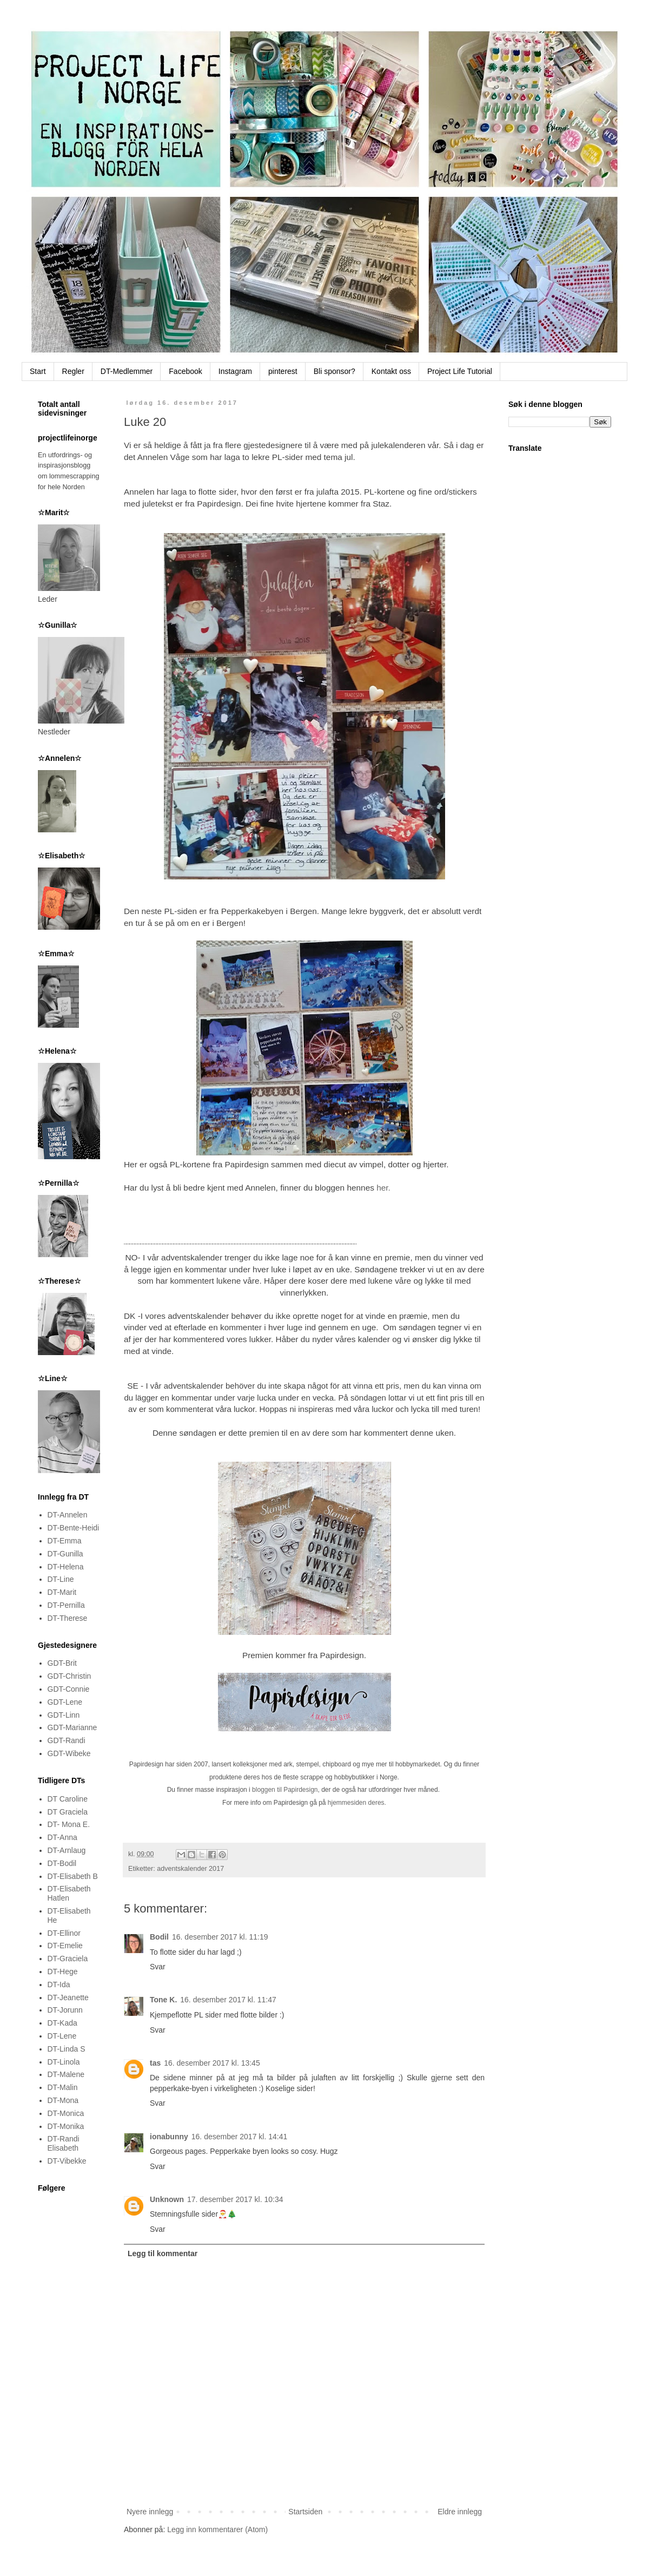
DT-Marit (62, 1592)
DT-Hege (63, 1971)
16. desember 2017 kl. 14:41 (239, 2136)
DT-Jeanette (68, 1997)
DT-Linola (64, 2062)
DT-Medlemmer (127, 371)
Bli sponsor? (334, 371)
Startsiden (305, 2511)
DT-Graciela (68, 1958)
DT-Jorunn (65, 2010)
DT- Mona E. (69, 1824)
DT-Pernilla (66, 1605)
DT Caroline (68, 1799)
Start (38, 371)
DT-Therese (68, 1618)
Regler (73, 371)
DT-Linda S (66, 2049)
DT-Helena (66, 1566)
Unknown (167, 2199)
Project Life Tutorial (459, 371)
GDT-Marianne (72, 1727)
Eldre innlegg (460, 2511)
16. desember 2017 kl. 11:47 (228, 1999)
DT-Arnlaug (67, 1850)
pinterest (282, 371)
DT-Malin (63, 2087)
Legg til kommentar (162, 2253)
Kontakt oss (391, 371)
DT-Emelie (65, 1945)
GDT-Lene (65, 1702)
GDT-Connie (69, 1689)
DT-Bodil (62, 1863)
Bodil (159, 1937)
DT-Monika (66, 2126)
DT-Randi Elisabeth (64, 2143)
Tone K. (163, 1999)
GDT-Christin (69, 1676)
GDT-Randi (66, 1740)
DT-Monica (66, 2113)
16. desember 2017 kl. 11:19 (220, 1937)
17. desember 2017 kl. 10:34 (235, 2199)
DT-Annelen (68, 1514)
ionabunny (169, 2136)
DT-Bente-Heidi (74, 1527)
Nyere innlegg (150, 2511)
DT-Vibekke (67, 2161)
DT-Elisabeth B (73, 1876)
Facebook (185, 371)
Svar (157, 1966)
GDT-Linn (64, 1715)
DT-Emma (65, 1540)
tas (155, 2063)
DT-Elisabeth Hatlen (69, 1893)
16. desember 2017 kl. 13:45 (212, 2063)
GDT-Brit (62, 1663)
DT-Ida (59, 1984)
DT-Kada (62, 2023)
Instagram (235, 371)
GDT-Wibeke (69, 1753)
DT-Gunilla (65, 1553)
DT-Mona (63, 2100)
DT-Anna (62, 1837)
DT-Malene (66, 2074)
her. (383, 1187)
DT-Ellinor (64, 1933)
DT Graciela (68, 1812)
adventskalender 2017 (190, 1868)
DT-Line (61, 1579)
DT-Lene (62, 2036)
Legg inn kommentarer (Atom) (217, 2529)
